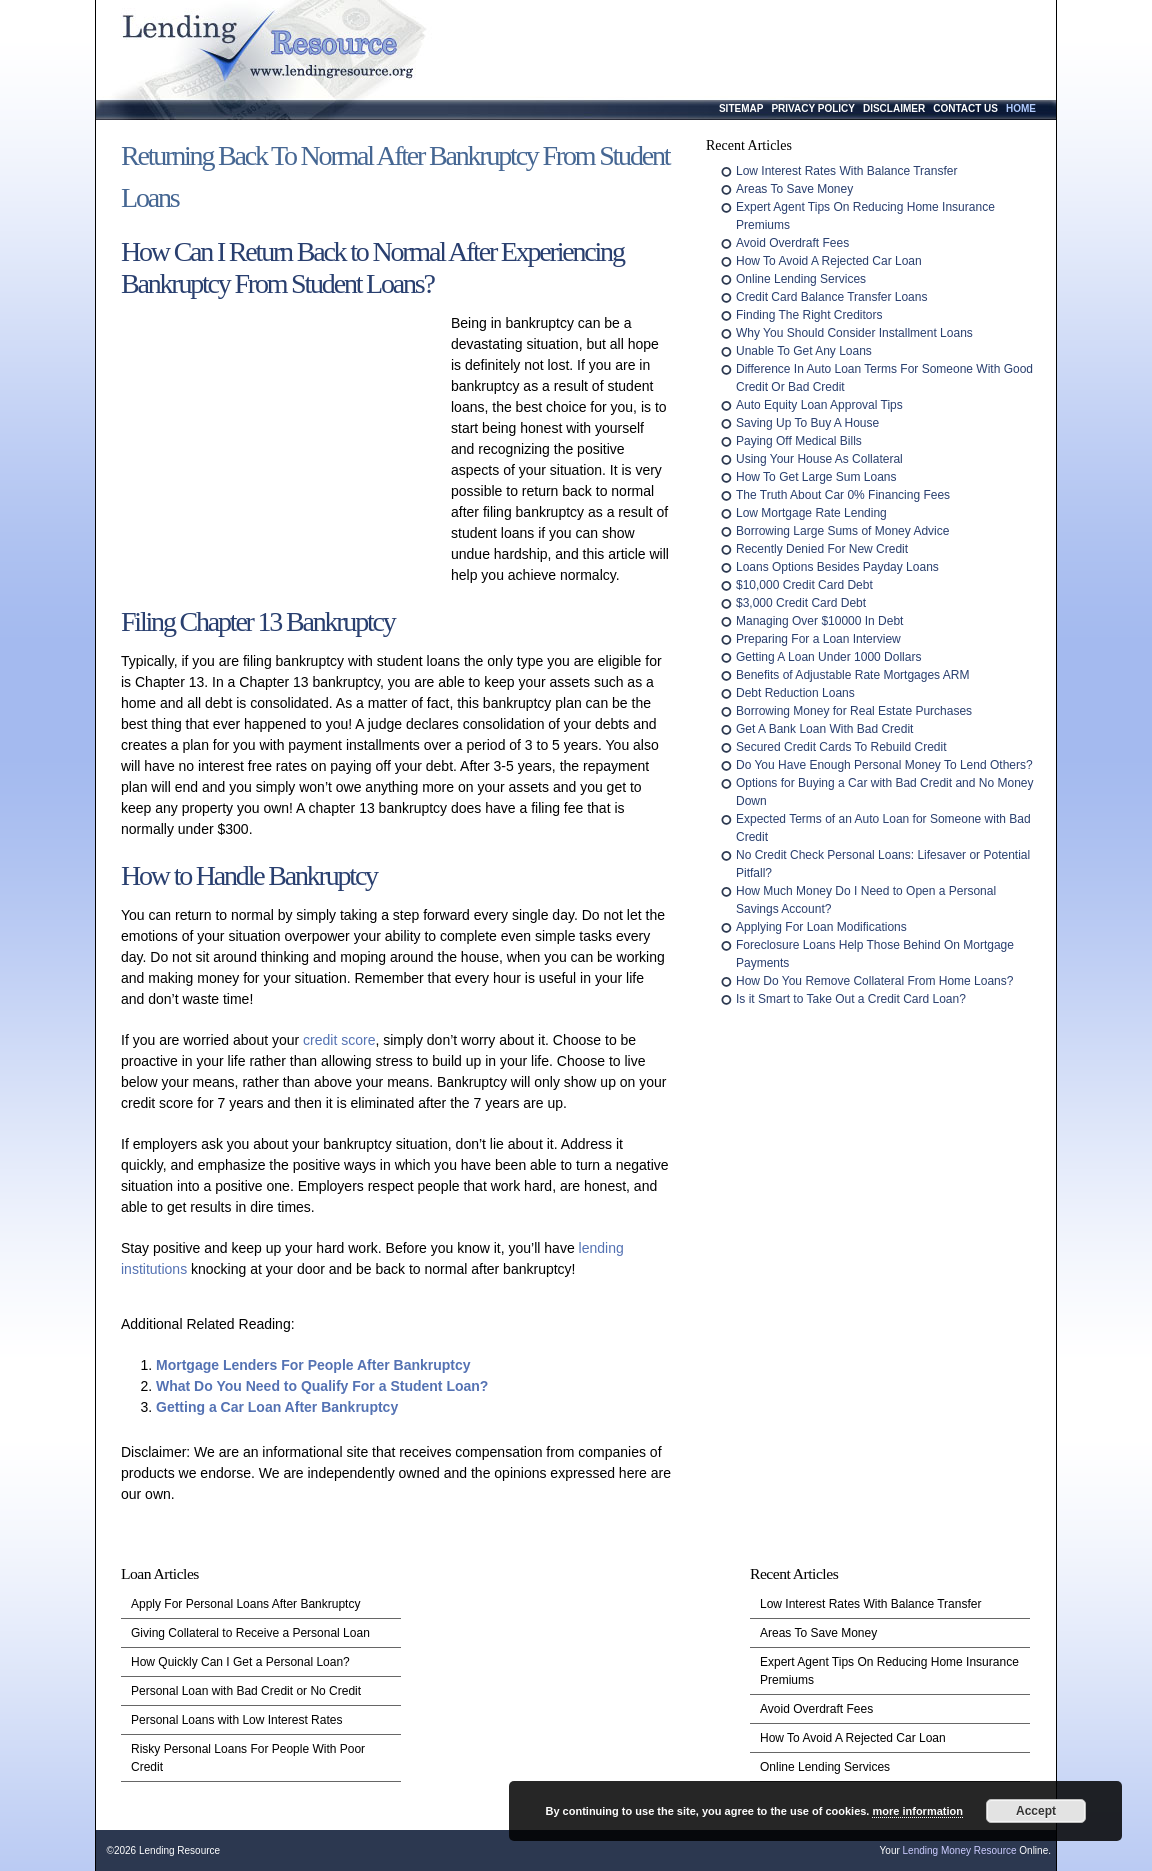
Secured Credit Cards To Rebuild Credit (841, 747)
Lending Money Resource (960, 1850)
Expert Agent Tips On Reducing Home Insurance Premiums (889, 1671)
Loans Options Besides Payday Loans (837, 567)
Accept (1036, 1811)
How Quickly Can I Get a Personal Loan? (240, 1662)
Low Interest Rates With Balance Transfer (846, 171)
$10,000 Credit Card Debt (804, 585)
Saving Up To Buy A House (807, 423)
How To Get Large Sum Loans (816, 477)
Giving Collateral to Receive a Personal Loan (250, 1633)
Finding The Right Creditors (809, 315)
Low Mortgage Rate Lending (811, 513)
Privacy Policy (813, 108)
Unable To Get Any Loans (804, 351)
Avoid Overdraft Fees (792, 243)
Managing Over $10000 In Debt (819, 621)
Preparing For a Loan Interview (818, 639)
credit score (339, 1040)
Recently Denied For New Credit (822, 549)
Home (1021, 108)
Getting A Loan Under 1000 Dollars (828, 657)
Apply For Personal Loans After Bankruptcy (245, 1604)
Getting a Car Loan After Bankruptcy (277, 1407)
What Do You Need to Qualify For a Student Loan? (322, 1386)
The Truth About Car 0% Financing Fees (843, 495)
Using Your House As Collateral (819, 459)
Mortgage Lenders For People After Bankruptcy (313, 1365)
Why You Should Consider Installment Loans (854, 333)
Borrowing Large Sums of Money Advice (842, 531)
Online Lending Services (801, 279)
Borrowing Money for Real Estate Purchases (854, 711)
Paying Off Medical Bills (799, 441)
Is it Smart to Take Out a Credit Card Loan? (851, 999)
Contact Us (965, 108)
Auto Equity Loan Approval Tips (819, 405)
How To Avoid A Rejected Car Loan (829, 261)
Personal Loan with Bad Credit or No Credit (246, 1691)
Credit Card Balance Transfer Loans (831, 297)
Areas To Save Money (794, 189)
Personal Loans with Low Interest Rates (236, 1720)
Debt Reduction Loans (795, 693)
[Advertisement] (281, 445)
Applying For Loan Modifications (821, 927)
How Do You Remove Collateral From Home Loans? (874, 981)
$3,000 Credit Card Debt (801, 603)
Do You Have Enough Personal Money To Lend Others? (884, 765)
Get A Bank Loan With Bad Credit (824, 729)
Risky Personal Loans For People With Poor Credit (248, 1758)
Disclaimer (894, 108)
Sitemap (741, 108)
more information (917, 1811)
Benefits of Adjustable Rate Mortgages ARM (852, 675)
